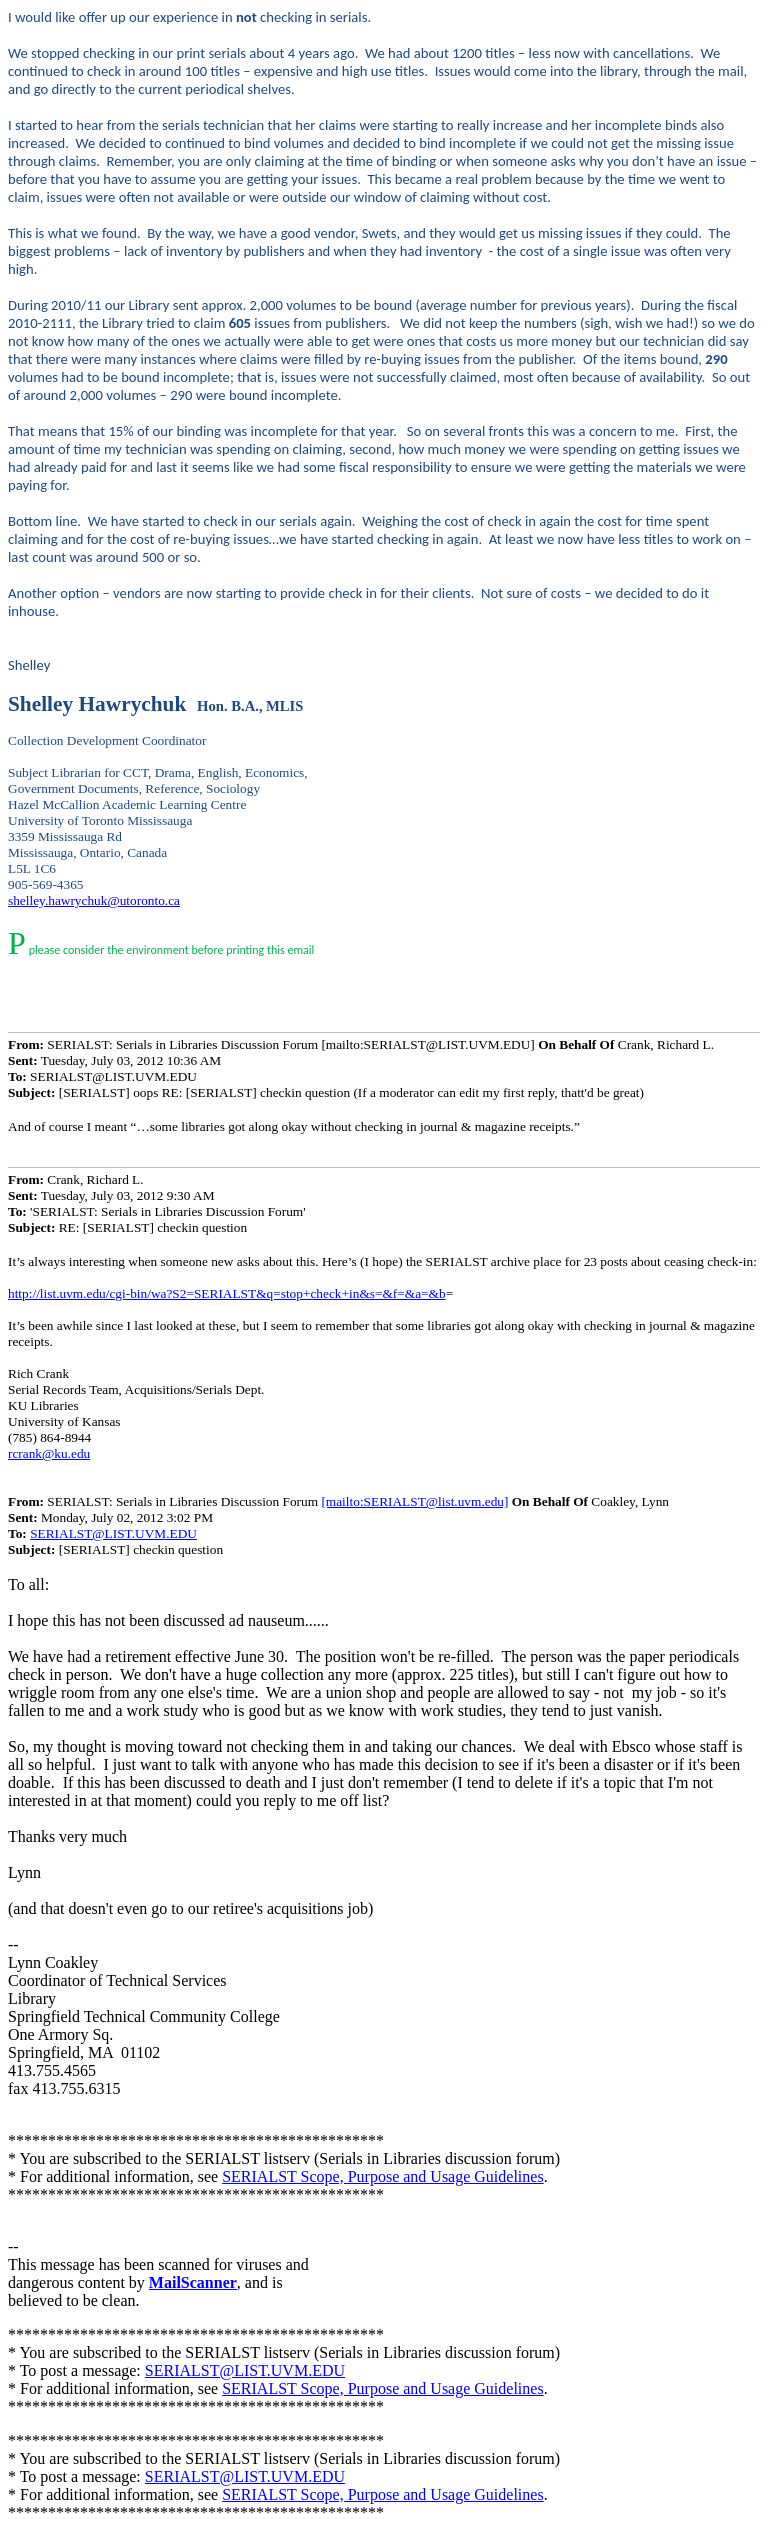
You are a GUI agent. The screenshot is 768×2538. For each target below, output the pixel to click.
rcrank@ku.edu (49, 1453)
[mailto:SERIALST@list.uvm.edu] (414, 1501)
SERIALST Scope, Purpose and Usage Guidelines (382, 2176)
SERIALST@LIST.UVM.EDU (113, 1533)
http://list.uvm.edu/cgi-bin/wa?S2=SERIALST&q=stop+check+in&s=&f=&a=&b (227, 1293)
